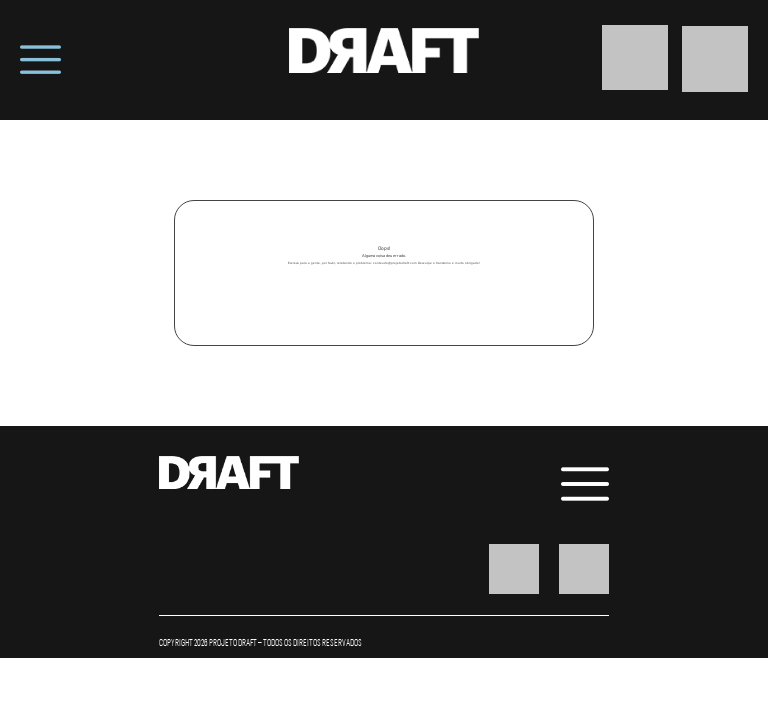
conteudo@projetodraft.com (395, 263)
